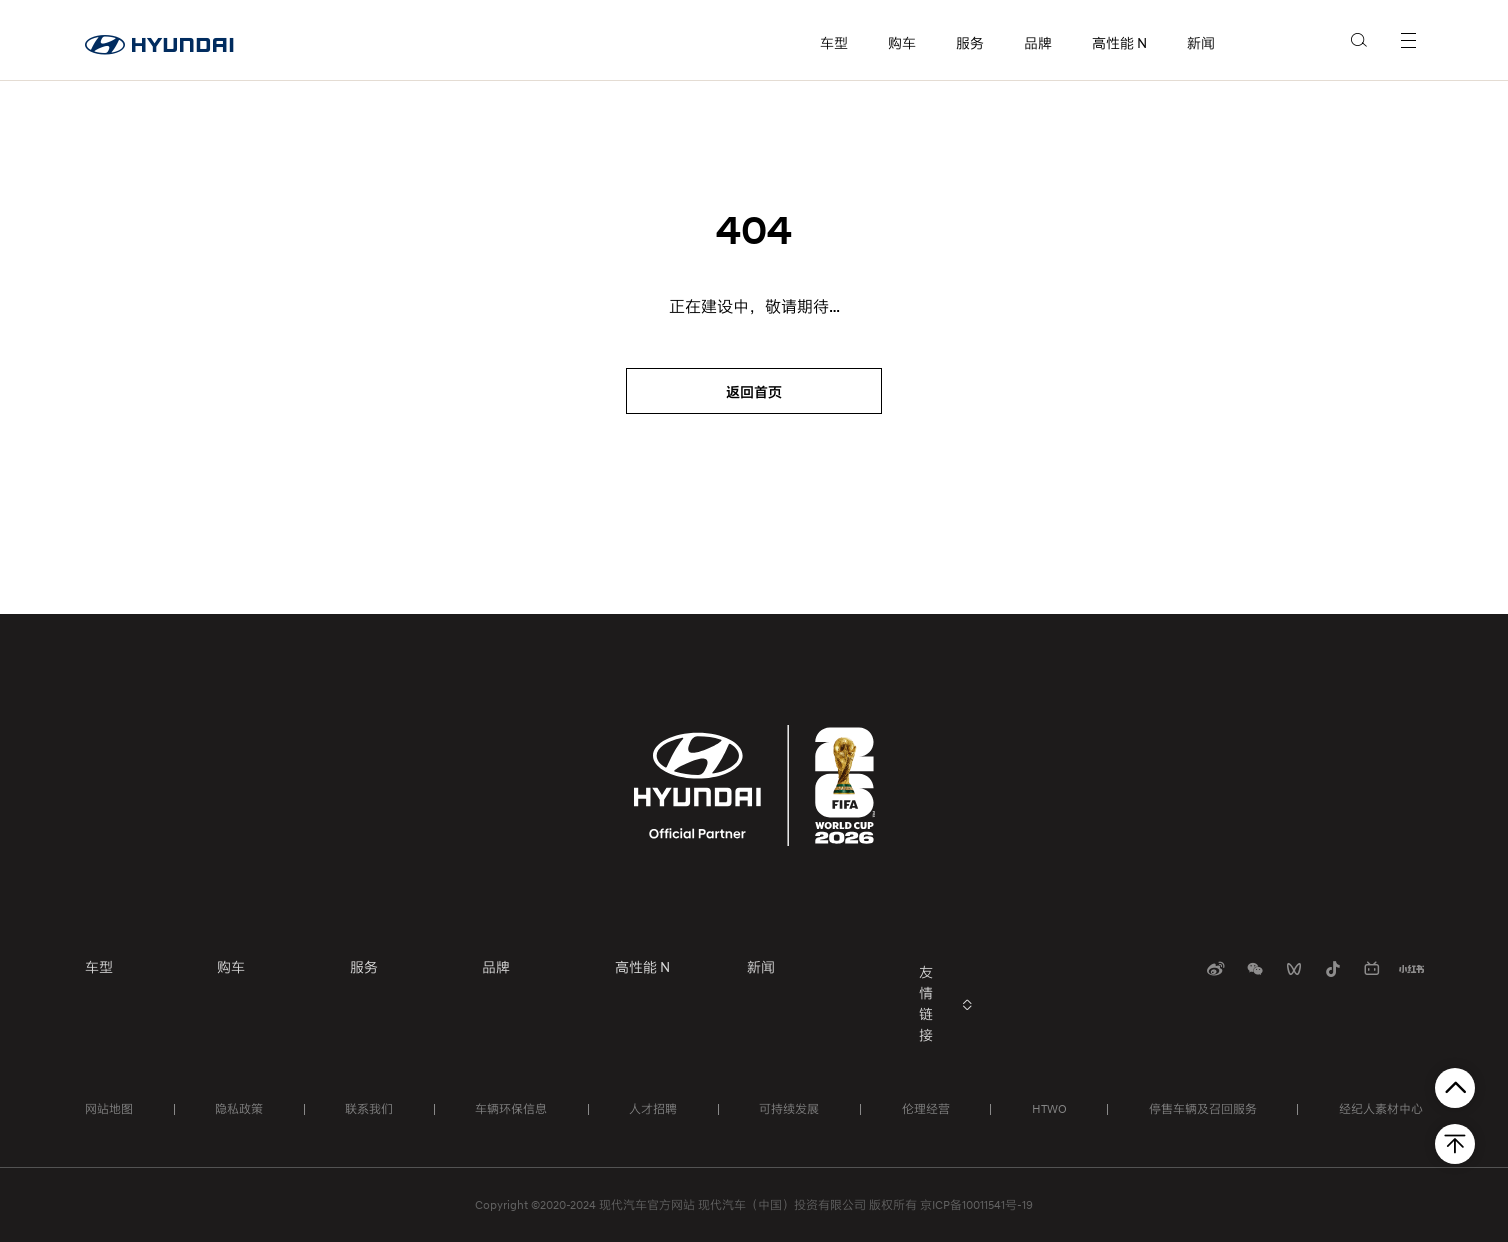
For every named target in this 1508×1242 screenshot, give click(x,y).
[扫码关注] (1216, 969)
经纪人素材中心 (1381, 1108)
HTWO (1049, 1108)
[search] (1359, 38)
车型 (834, 43)
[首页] (159, 40)
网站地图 (109, 1108)
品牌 (1038, 43)
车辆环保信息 (511, 1108)
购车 (902, 43)
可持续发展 (789, 1108)
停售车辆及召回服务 (1203, 1108)
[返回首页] (754, 391)
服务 (970, 43)
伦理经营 (926, 1108)
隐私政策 (239, 1108)
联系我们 (369, 1108)
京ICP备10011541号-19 (976, 1204)
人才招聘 (653, 1108)
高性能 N (1119, 43)
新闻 (1201, 43)
